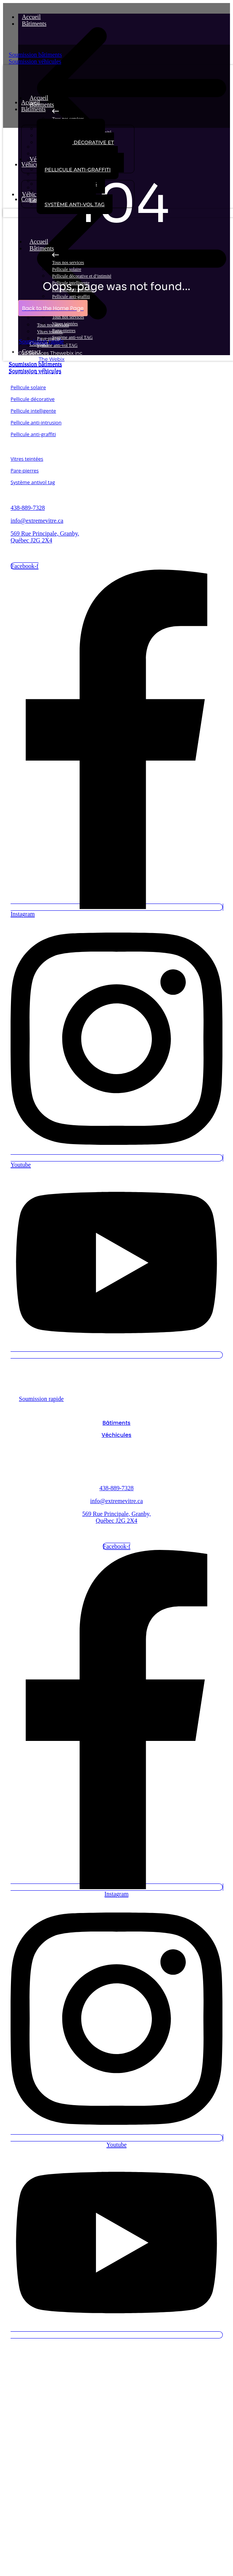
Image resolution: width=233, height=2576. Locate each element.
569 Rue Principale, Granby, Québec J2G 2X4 (45, 536)
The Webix (51, 359)
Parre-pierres (64, 330)
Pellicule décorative (33, 399)
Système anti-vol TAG (72, 337)
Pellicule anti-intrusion (36, 422)
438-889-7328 (28, 508)
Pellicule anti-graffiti (71, 296)
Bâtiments (38, 24)
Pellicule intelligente (33, 410)
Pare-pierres (25, 470)
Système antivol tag (33, 482)
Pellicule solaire (66, 269)
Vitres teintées (65, 323)
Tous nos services (68, 262)
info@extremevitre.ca (37, 520)
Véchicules (116, 1435)
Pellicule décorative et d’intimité (81, 276)
